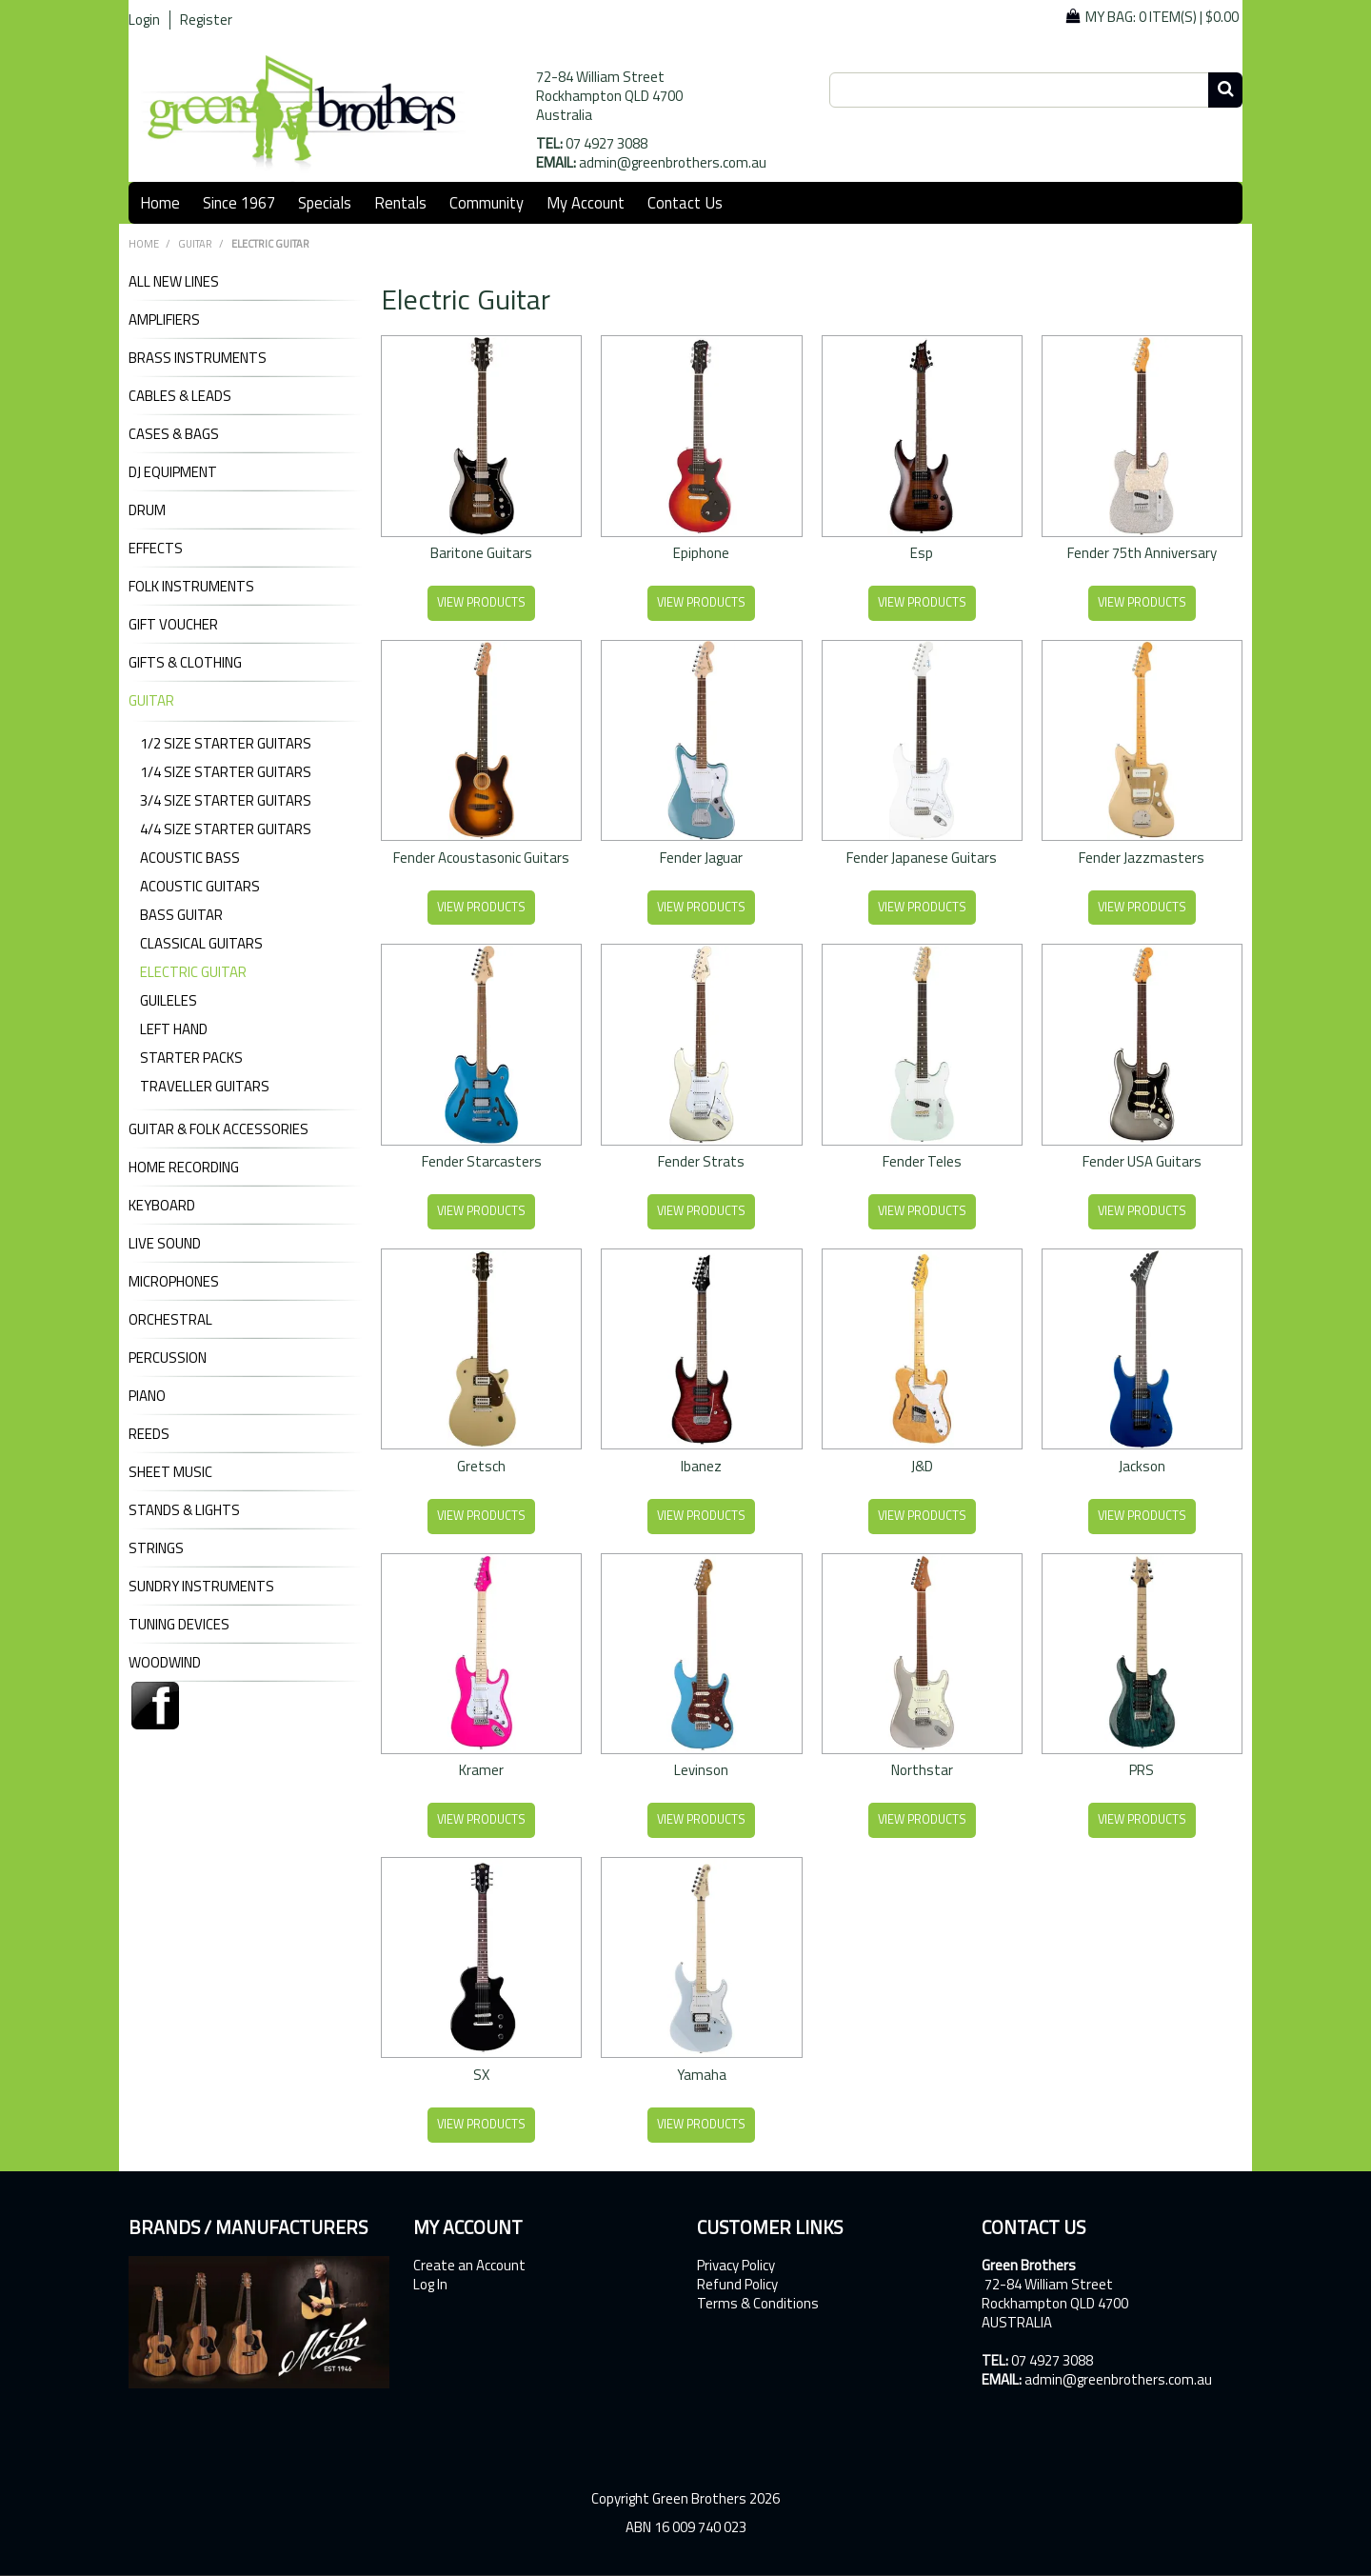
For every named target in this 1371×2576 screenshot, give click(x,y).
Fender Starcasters (482, 1161)
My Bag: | (1162, 17)
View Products (481, 602)
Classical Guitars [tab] (201, 943)
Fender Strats (701, 1161)
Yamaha (701, 2075)
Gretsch (481, 1466)
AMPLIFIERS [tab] (164, 319)
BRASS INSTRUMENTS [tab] (198, 358)
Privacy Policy (736, 2265)
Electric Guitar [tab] (193, 972)
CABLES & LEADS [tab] (180, 396)
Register (206, 20)
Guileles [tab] (168, 1000)
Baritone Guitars (481, 553)
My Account (585, 202)
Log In (430, 2284)
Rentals (400, 202)
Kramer (481, 1770)
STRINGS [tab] (156, 1548)
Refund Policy (737, 2284)
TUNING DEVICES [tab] (179, 1624)
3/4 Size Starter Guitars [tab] (225, 800)
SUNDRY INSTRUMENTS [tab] (201, 1586)
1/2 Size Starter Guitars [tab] (225, 743)
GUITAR (195, 243)
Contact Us (685, 202)
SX (481, 2075)
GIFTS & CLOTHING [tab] (185, 662)
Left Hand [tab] (174, 1029)
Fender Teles (922, 1161)
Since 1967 (239, 202)
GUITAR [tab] (151, 700)
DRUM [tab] (147, 510)
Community (486, 202)
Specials (324, 202)
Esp (921, 553)
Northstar (922, 1770)
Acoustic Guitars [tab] (200, 886)
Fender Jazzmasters (1141, 858)
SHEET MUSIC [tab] (170, 1472)
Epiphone (701, 553)
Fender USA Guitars (1142, 1161)
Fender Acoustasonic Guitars (481, 858)
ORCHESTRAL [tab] (170, 1319)
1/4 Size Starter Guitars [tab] (225, 772)
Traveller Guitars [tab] (204, 1086)
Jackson (1142, 1466)
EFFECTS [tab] (156, 548)
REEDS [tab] (149, 1434)
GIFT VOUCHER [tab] (173, 624)
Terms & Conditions (758, 2303)
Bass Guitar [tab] (181, 915)
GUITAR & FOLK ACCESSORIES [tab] (218, 1129)
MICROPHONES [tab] (174, 1281)
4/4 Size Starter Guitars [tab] (225, 829)
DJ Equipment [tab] (173, 472)
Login (144, 20)
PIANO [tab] (147, 1396)
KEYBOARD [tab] (162, 1205)
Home (160, 202)
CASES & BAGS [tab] (174, 434)
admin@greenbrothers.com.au (672, 162)
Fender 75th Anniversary (1142, 553)
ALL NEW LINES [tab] (174, 281)
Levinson (701, 1770)
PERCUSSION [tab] (168, 1358)
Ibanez (701, 1466)
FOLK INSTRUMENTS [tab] (191, 586)
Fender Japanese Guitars (921, 858)
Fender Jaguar (701, 858)
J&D (922, 1466)
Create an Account (469, 2265)
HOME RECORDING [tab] (184, 1167)
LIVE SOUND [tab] (165, 1243)
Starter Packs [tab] (191, 1057)
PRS (1141, 1770)
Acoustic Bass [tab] (190, 858)
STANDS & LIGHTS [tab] (184, 1510)
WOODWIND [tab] (165, 1662)
